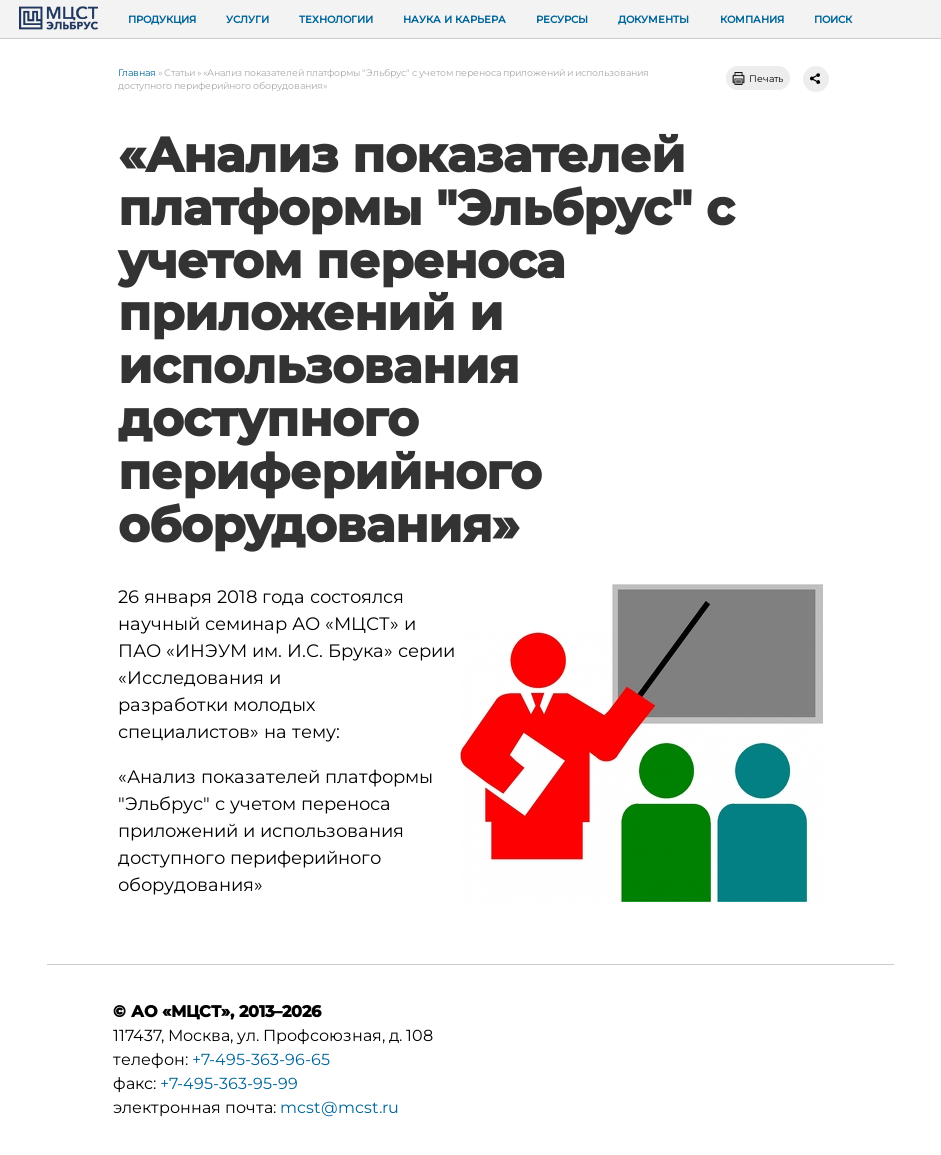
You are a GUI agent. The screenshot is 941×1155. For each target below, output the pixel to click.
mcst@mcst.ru (339, 1107)
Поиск (833, 19)
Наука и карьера (454, 19)
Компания (752, 19)
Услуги (247, 19)
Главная (137, 72)
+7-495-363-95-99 (229, 1083)
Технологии (336, 19)
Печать (766, 78)
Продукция (162, 19)
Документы (653, 19)
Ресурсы (562, 19)
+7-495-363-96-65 (261, 1059)
